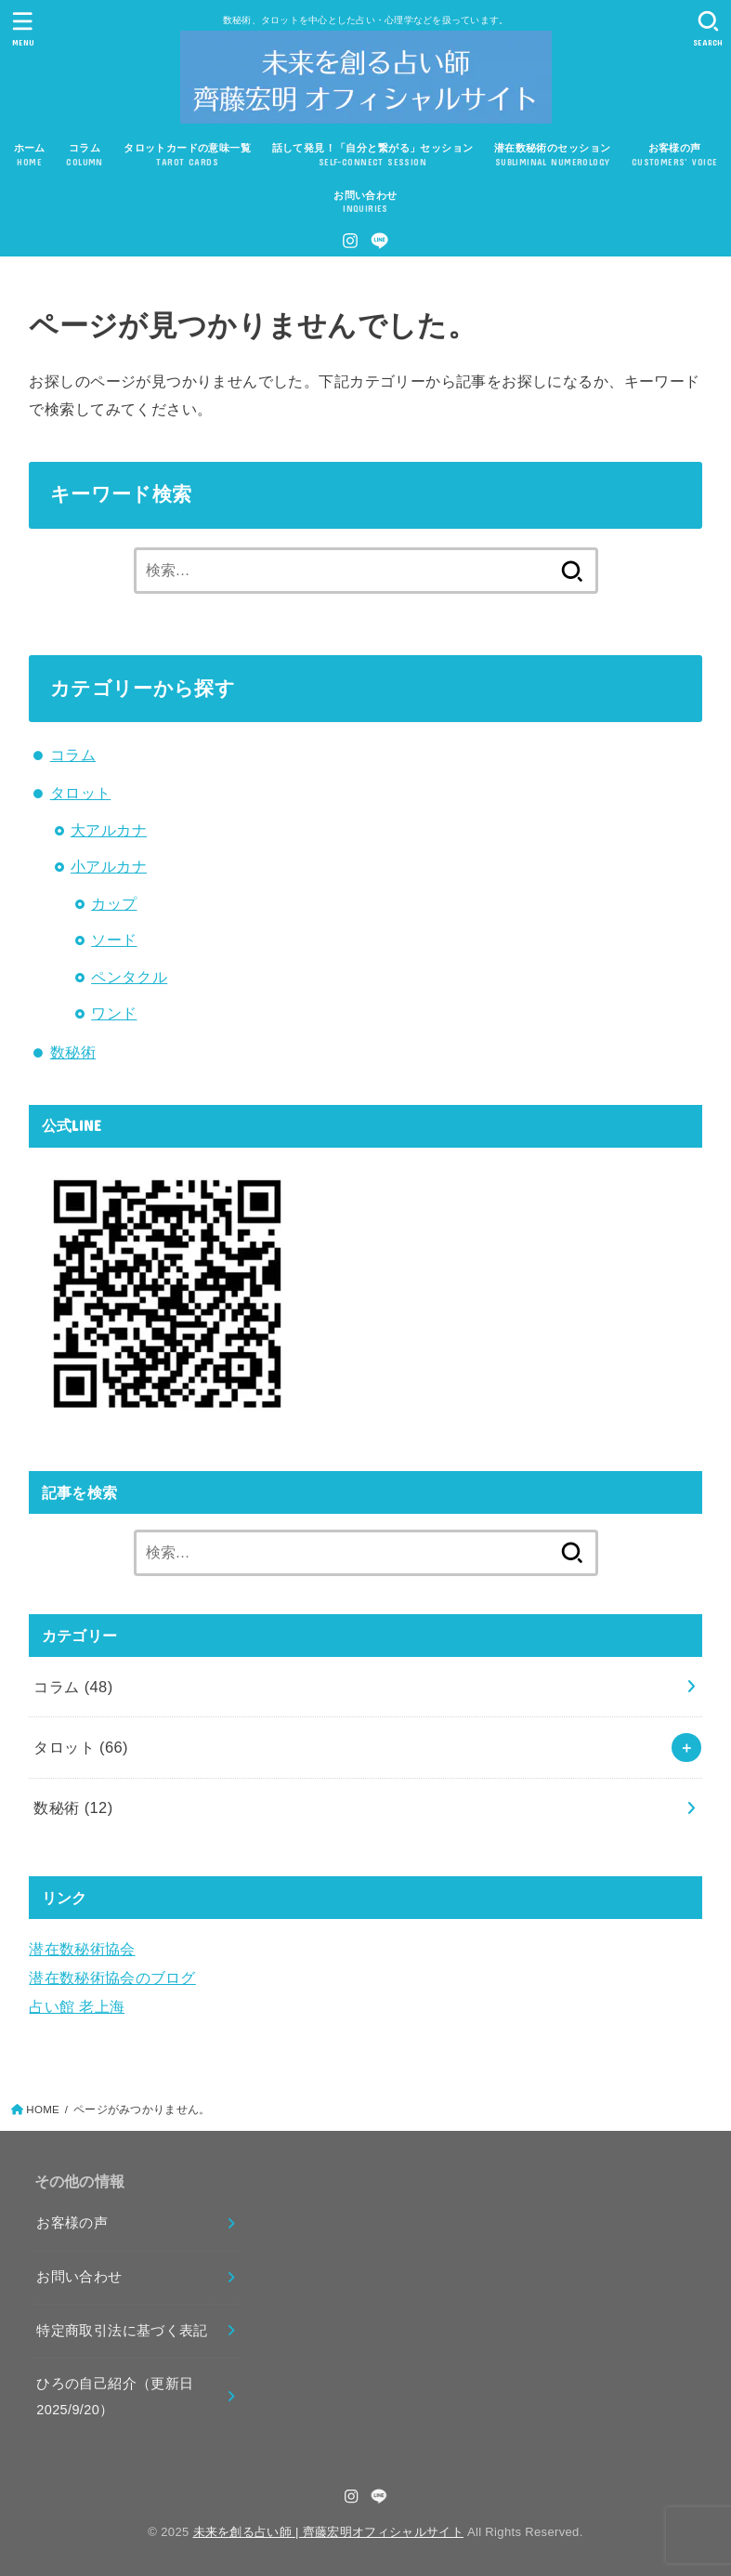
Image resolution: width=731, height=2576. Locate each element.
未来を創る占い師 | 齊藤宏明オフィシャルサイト (328, 2532)
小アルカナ (109, 866)
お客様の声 (72, 2222)
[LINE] (379, 240)
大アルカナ (109, 829)
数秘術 (73, 1052)
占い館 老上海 (76, 2006)
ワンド (114, 1013)
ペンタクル (129, 976)
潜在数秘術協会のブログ (112, 1977)
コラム (73, 754)
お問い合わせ (79, 2276)
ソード (114, 939)
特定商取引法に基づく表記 (121, 2330)
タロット (80, 792)
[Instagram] (350, 240)
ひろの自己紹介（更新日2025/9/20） (114, 2396)
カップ (114, 903)
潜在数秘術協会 (82, 1948)
